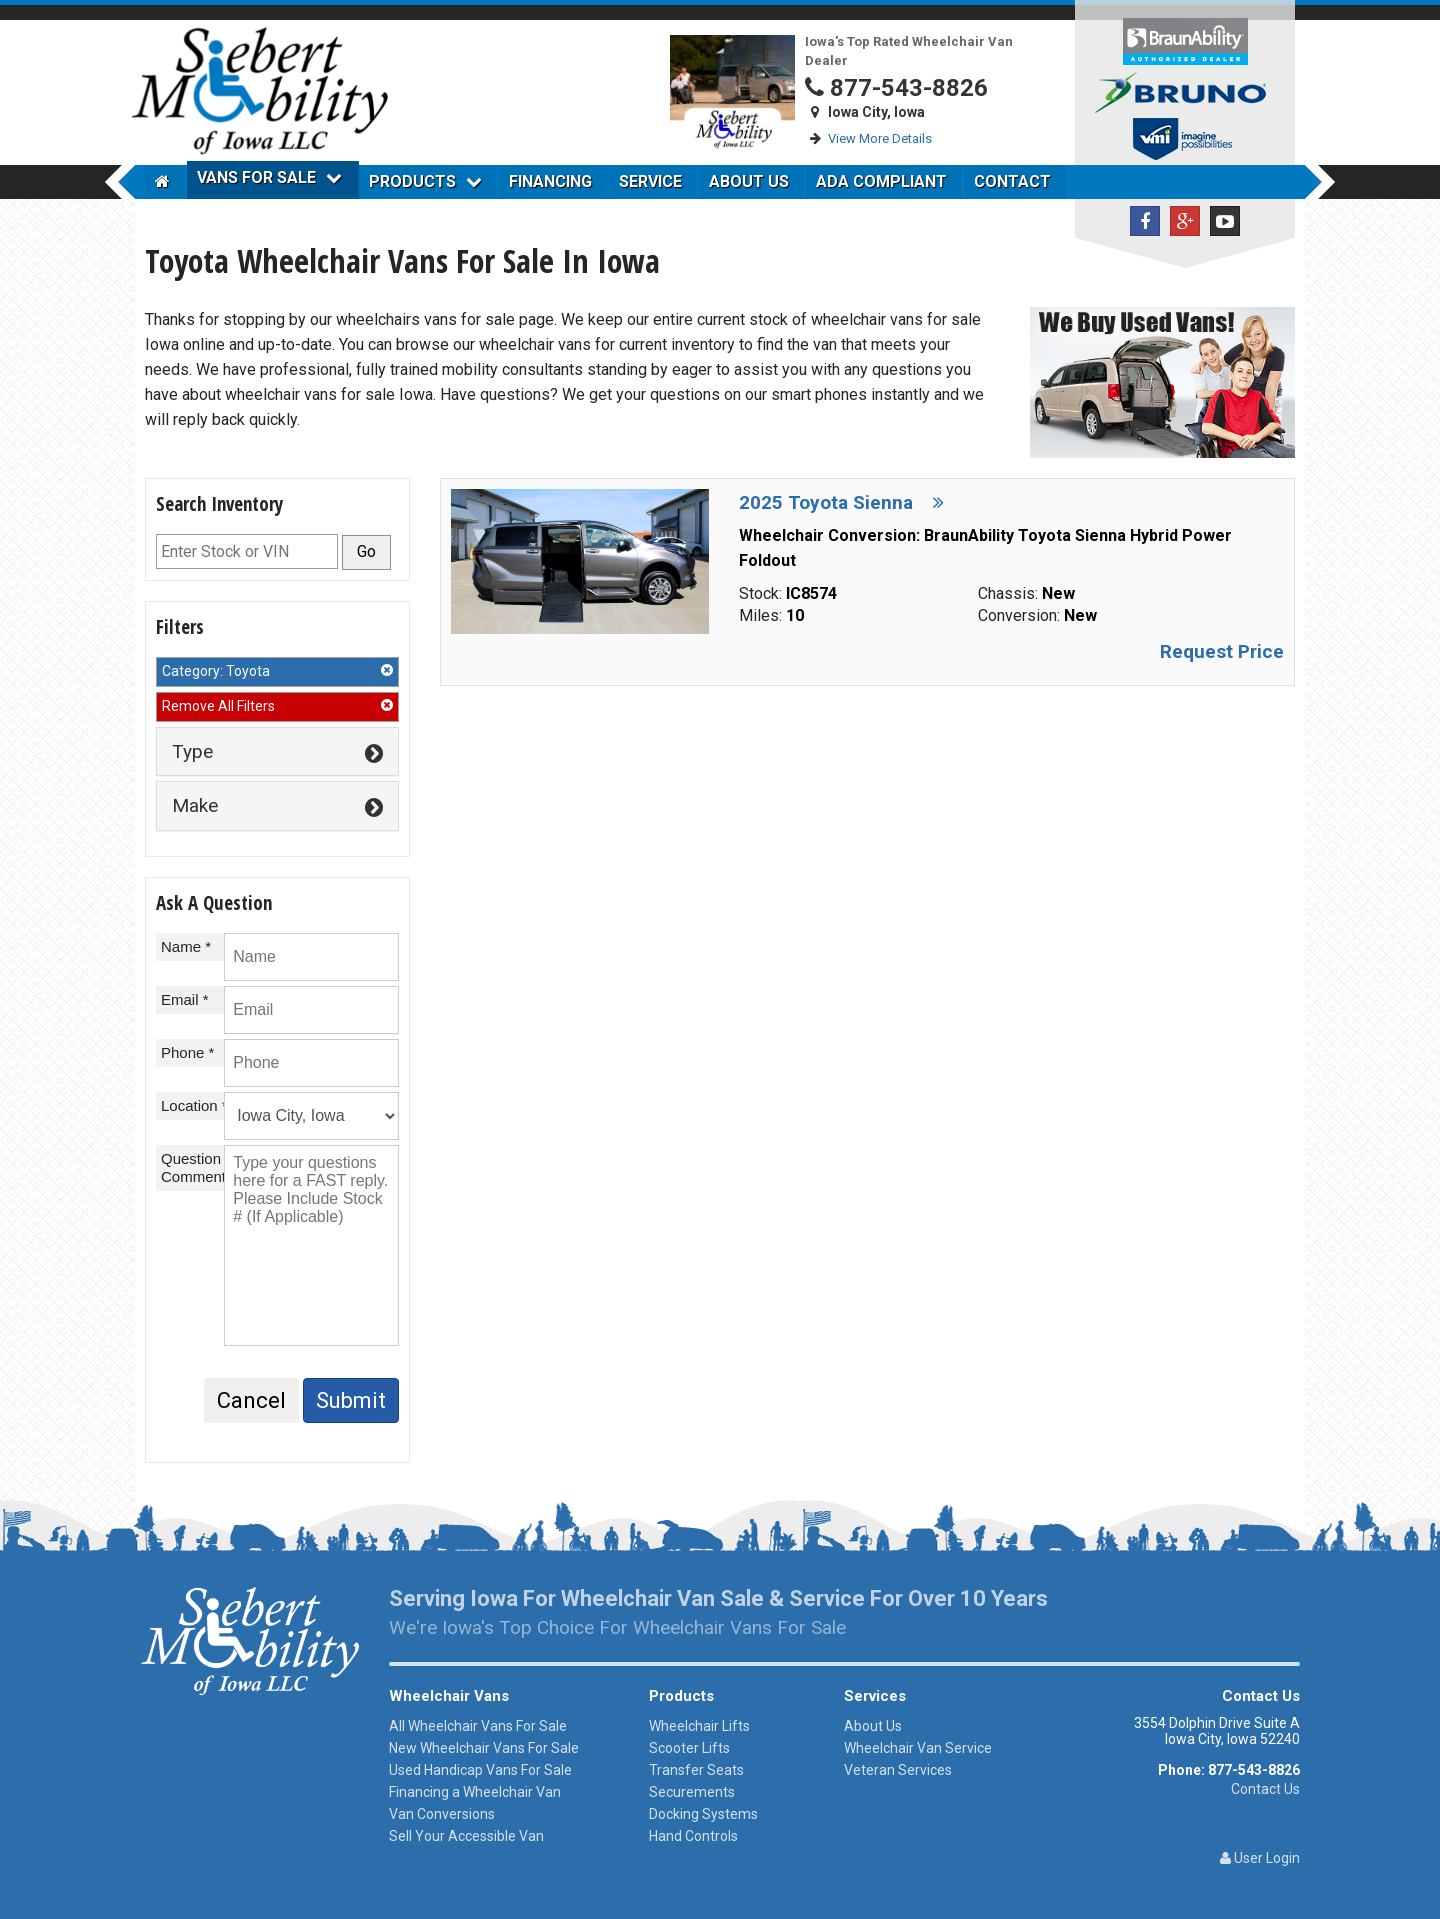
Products (425, 181)
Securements (692, 1792)
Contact (1012, 181)
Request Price (1222, 651)
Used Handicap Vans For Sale (480, 1770)
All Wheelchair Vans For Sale (478, 1726)
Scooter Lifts (689, 1748)
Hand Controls (693, 1836)
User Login (1260, 1858)
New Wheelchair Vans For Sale (484, 1748)
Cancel (251, 1400)
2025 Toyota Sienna (841, 502)
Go (366, 551)
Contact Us (1265, 1789)
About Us (749, 181)
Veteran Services (898, 1770)
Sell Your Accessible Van (466, 1836)
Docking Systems (703, 1814)
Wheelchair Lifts (699, 1726)
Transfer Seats (696, 1770)
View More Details (880, 138)
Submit (351, 1400)
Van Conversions (442, 1814)
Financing (550, 181)
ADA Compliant (881, 181)
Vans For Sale (269, 177)
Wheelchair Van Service (918, 1748)
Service (650, 181)
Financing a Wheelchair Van (475, 1792)
